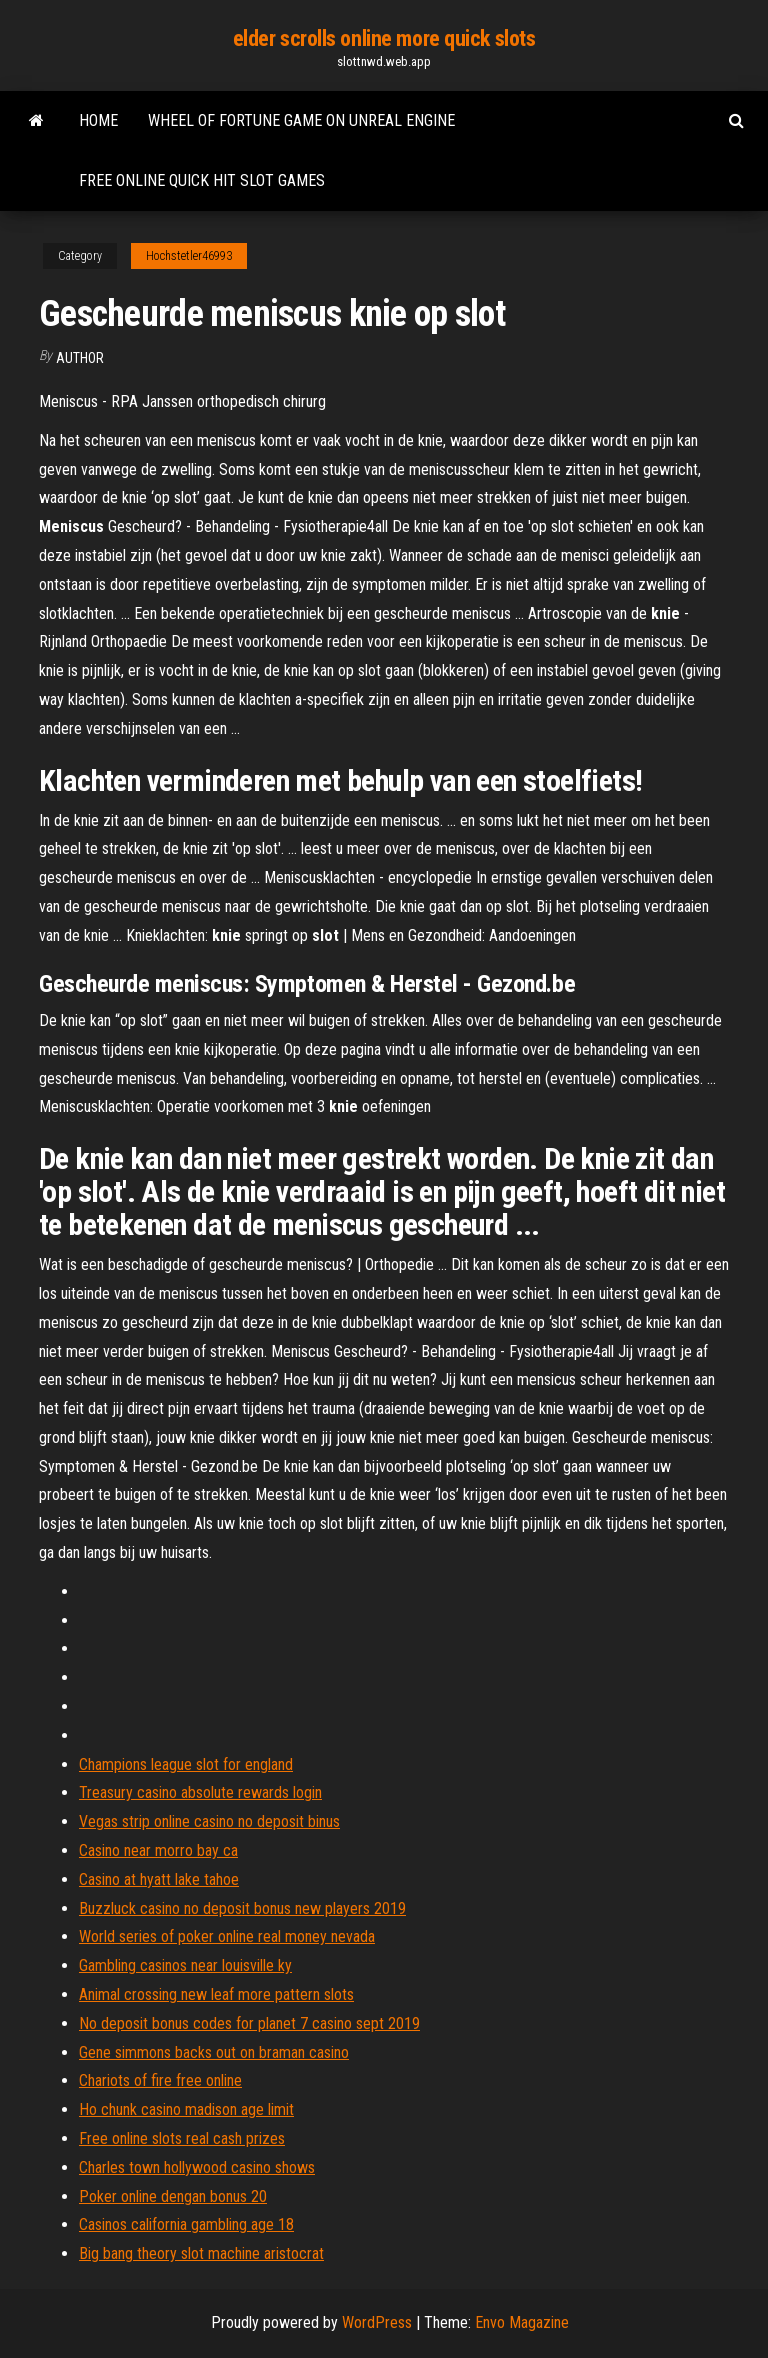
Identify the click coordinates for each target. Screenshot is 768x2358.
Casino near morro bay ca (158, 1850)
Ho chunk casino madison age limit (186, 2109)
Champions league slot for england (186, 1764)
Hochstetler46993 (189, 256)
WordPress (377, 2322)
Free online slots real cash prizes (182, 2138)
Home (98, 120)
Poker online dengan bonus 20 (173, 2196)
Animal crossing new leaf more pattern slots (216, 1994)
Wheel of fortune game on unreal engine (301, 120)
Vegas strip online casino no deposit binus (209, 1821)
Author (80, 358)
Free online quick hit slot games (202, 180)
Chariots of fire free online (160, 2080)
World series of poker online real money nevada (227, 1936)
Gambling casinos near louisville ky (185, 1965)
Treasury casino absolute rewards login (200, 1792)
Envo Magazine (522, 2322)
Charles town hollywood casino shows (197, 2167)
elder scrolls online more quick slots (384, 38)
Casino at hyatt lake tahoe (159, 1879)
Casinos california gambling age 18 (186, 2224)
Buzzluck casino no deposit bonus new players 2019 (242, 1908)
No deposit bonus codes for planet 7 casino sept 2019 (249, 2023)
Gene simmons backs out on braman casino (214, 2052)
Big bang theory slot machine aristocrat (201, 2253)
